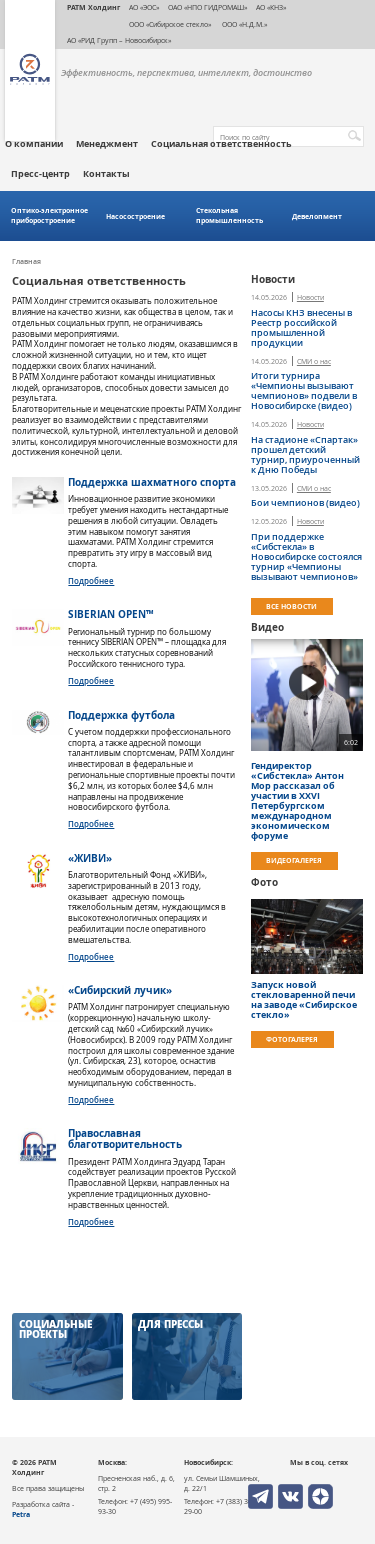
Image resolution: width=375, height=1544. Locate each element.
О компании (34, 144)
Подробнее (91, 580)
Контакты (106, 174)
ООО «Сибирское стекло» (170, 24)
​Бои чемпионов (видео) (305, 503)
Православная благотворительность (125, 1138)
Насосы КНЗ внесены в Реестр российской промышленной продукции (301, 328)
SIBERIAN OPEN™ (110, 614)
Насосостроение (135, 216)
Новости (310, 298)
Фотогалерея (292, 1039)
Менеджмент (107, 144)
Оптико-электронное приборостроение (49, 215)
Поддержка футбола (121, 715)
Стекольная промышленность (229, 215)
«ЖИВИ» (90, 858)
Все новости (291, 606)
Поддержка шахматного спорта (152, 482)
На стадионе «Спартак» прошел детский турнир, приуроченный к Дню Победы (305, 455)
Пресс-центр (40, 174)
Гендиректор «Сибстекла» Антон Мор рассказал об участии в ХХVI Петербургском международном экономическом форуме (297, 801)
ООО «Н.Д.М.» (243, 24)
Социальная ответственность (221, 144)
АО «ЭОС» (144, 7)
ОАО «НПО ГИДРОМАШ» (207, 7)
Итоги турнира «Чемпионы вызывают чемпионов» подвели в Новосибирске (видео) (304, 391)
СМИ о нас (314, 362)
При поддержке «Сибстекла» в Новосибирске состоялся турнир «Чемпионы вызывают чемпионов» (306, 557)
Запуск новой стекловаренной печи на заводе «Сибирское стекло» (304, 1000)
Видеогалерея (294, 860)
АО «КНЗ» (271, 7)
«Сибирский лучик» (120, 990)
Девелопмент (317, 216)
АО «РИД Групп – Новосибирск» (119, 40)
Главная (26, 262)
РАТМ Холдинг (93, 7)
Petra (21, 1514)
